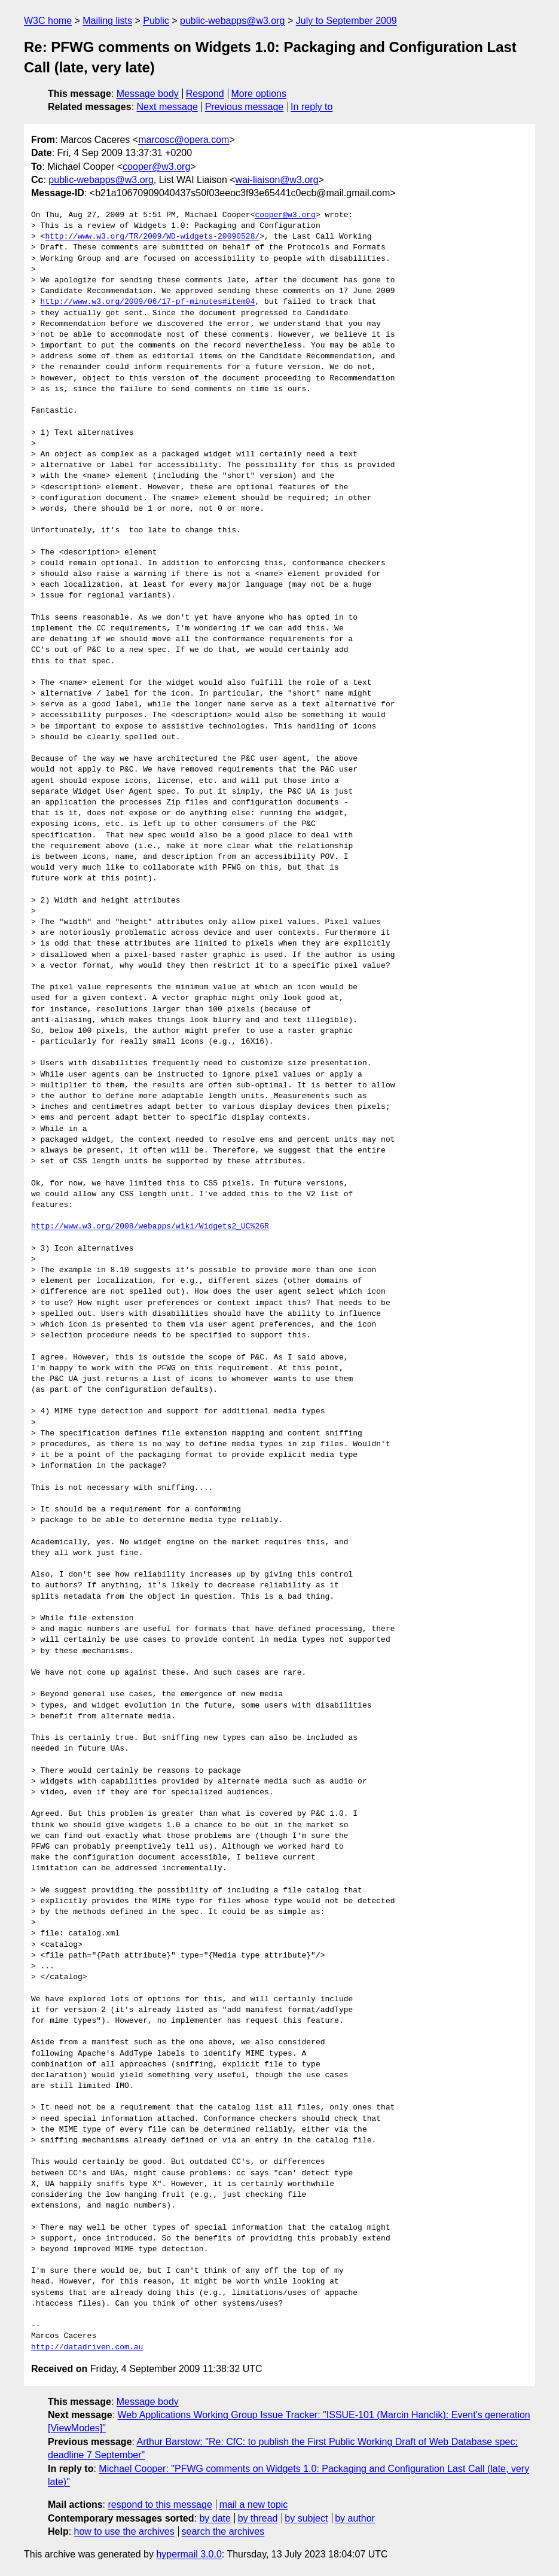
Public (156, 21)
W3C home (48, 21)
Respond (205, 94)
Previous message (244, 107)
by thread (258, 2518)
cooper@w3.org (156, 166)
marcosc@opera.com (183, 140)
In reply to (311, 107)
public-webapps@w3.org (232, 21)
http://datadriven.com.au (87, 2347)
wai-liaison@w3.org (277, 180)
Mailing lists (107, 21)
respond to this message (160, 2504)
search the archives (223, 2531)
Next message (167, 107)
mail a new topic (253, 2504)
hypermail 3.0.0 (188, 2554)
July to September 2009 (346, 21)
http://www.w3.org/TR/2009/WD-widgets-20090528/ (152, 236)
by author (355, 2518)
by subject (306, 2518)
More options (259, 94)
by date (214, 2518)
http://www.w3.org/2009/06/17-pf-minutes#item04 (148, 302)
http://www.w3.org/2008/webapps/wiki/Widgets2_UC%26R (150, 1226)
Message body (148, 94)
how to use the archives (124, 2531)
